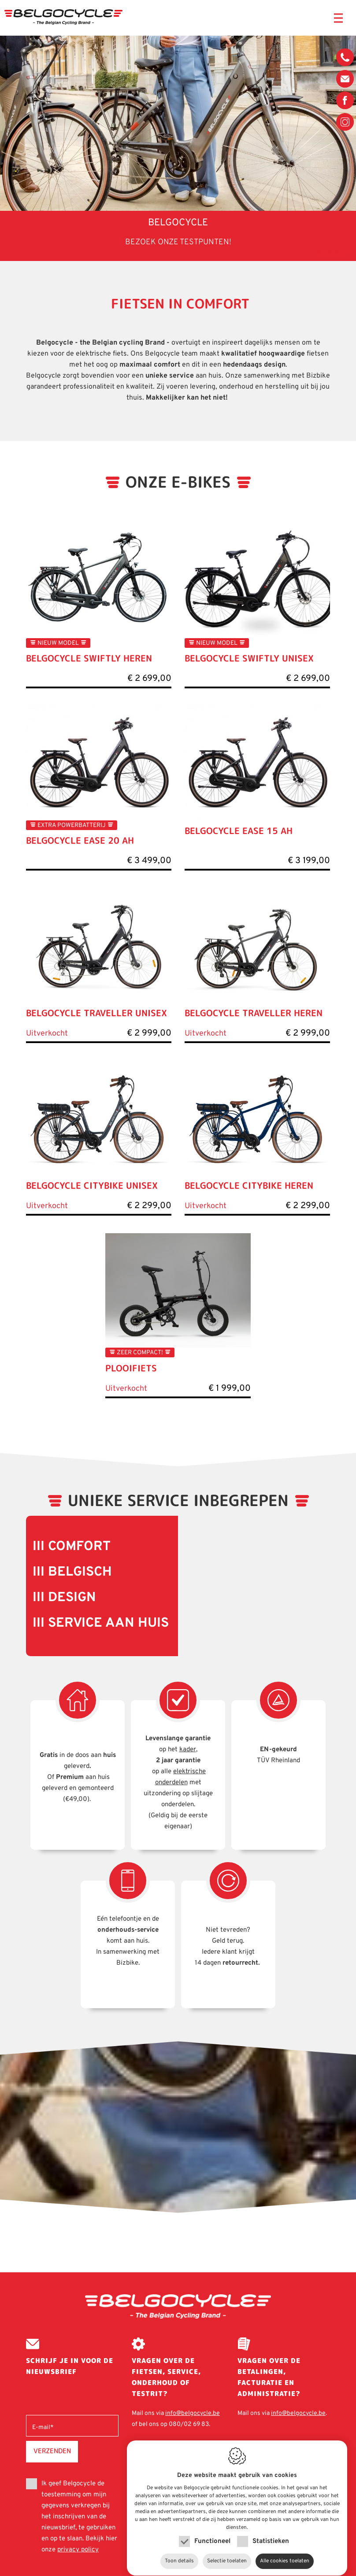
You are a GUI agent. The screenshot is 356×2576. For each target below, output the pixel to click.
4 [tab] (345, 252)
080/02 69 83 (345, 59)
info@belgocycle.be (345, 78)
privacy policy (78, 2550)
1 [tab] (318, 252)
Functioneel (212, 2533)
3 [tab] (336, 252)
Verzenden (52, 2450)
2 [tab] (327, 252)
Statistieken (270, 2533)
